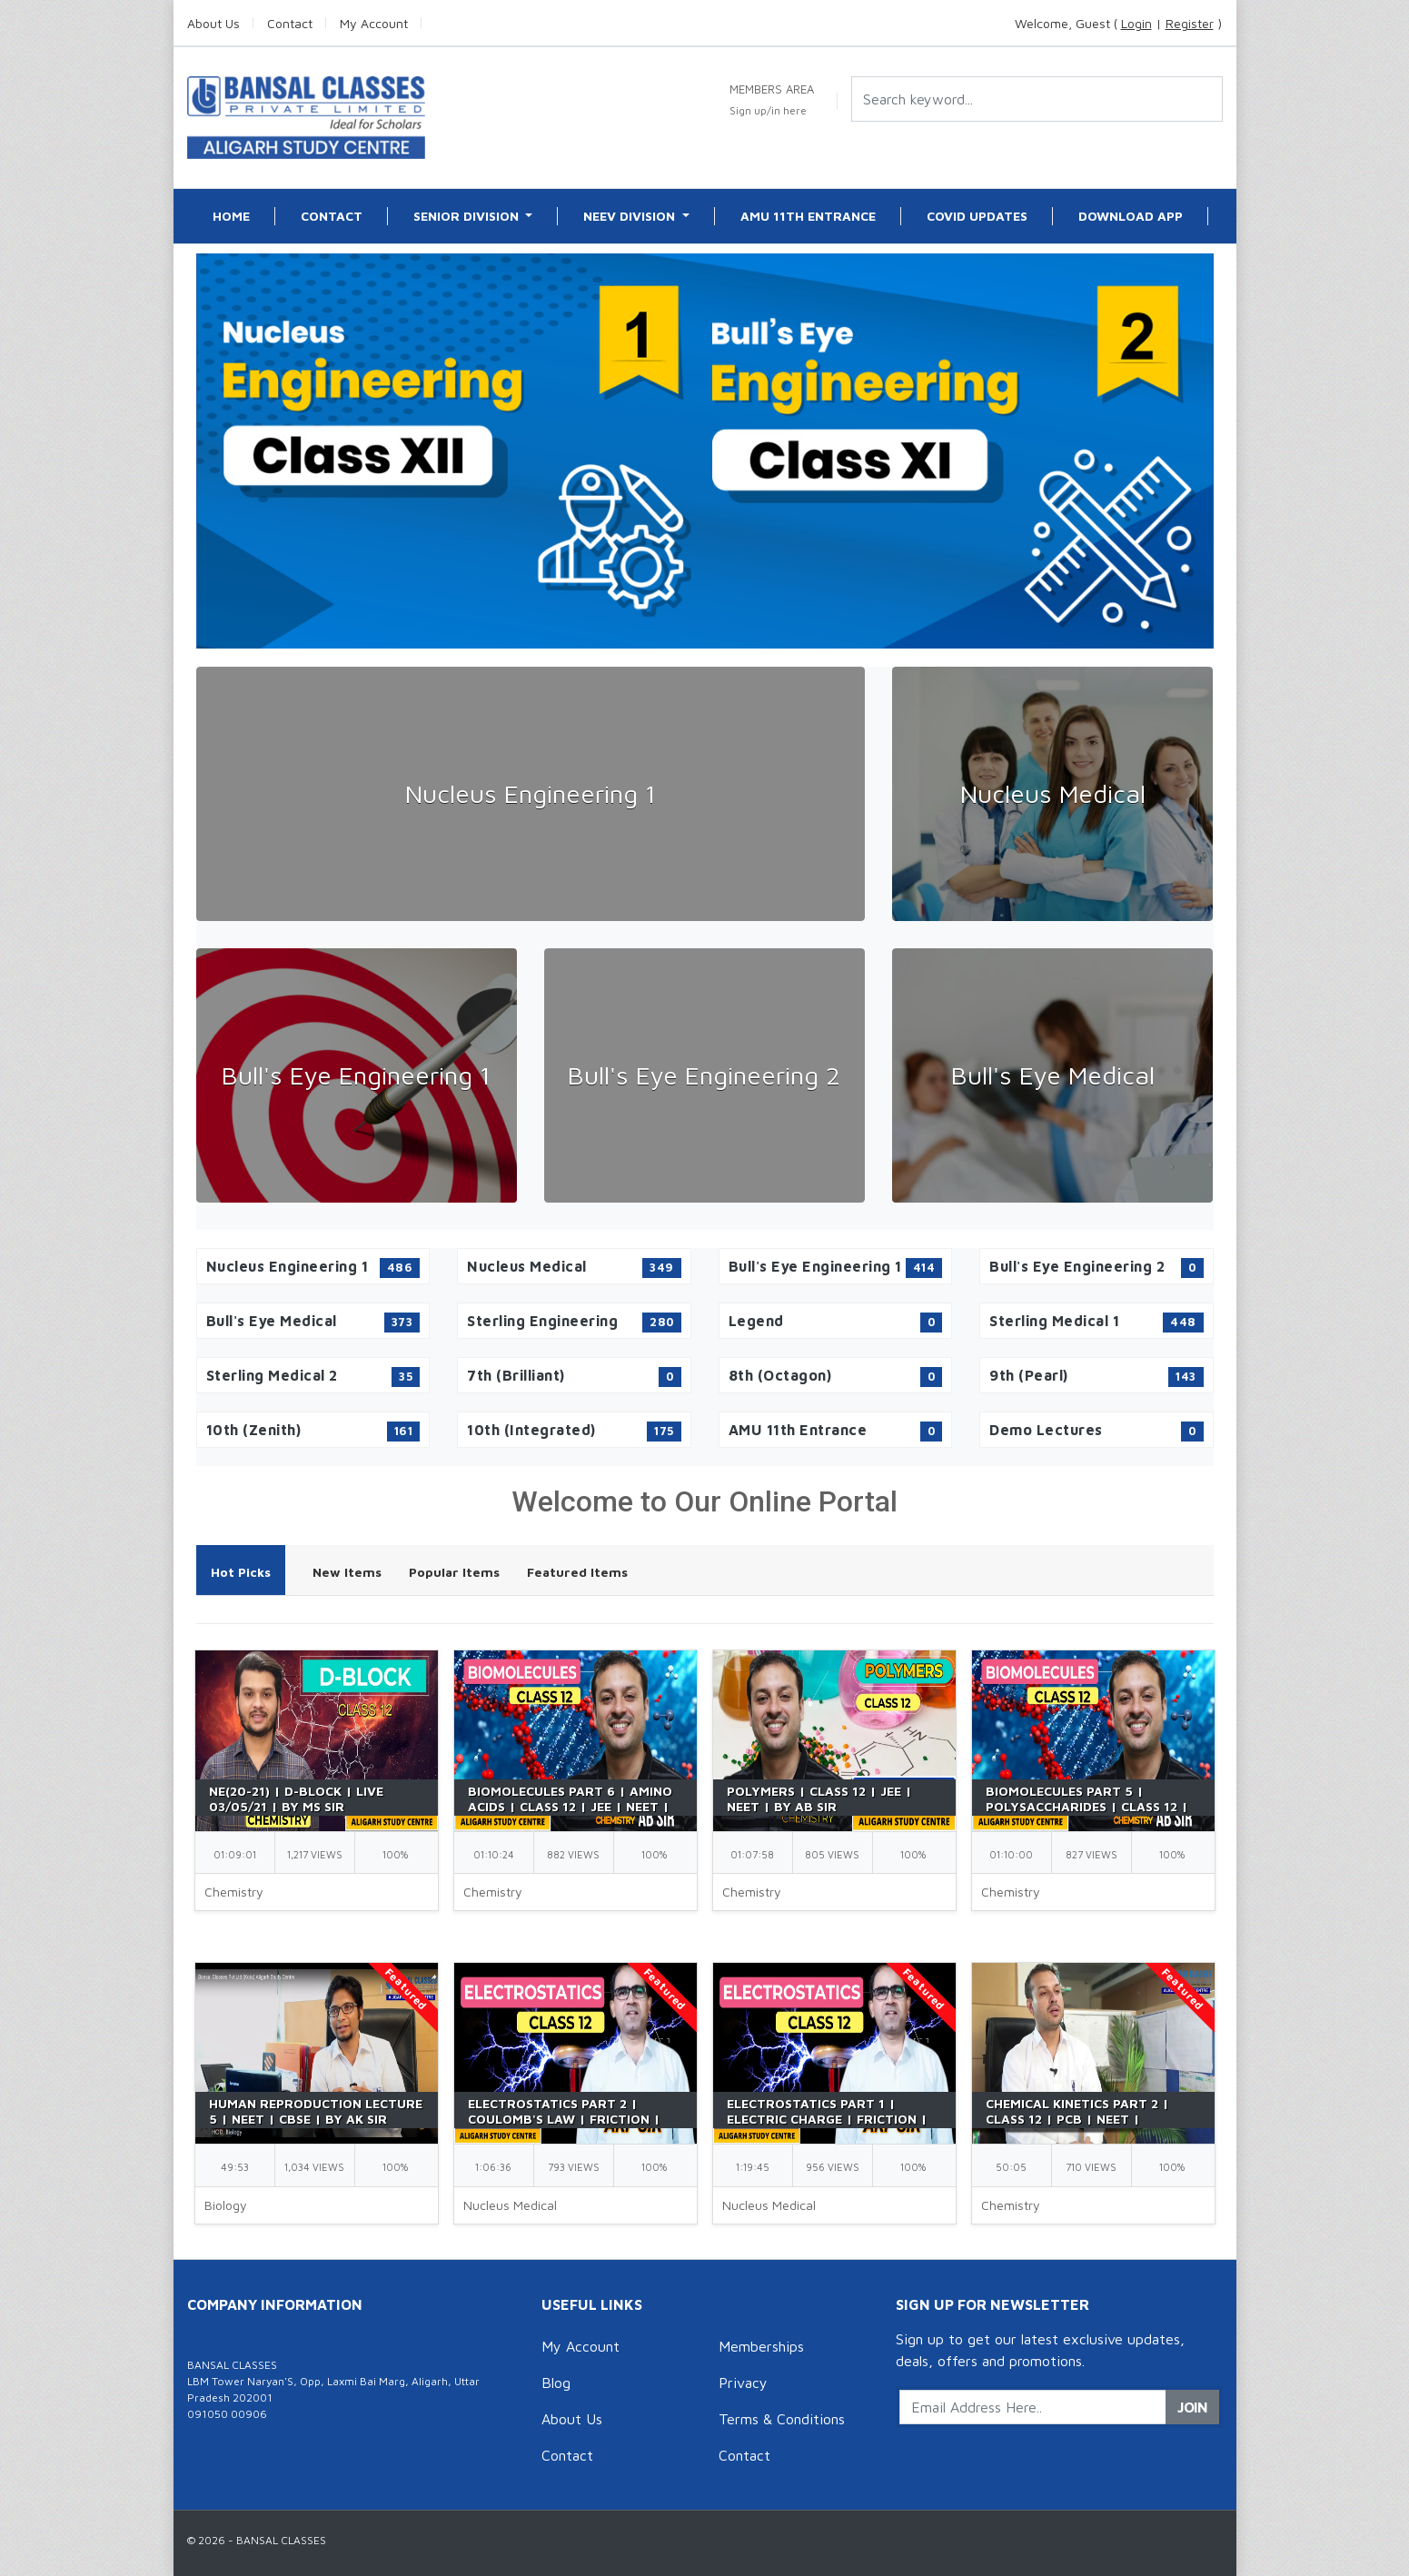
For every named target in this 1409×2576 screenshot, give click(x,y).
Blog (556, 2382)
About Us (571, 2419)
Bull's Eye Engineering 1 (356, 1075)
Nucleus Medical (1053, 793)
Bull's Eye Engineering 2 (704, 1075)
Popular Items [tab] (454, 1572)
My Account (580, 2346)
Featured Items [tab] (577, 1572)
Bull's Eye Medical (1053, 1075)
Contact (567, 2455)
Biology (225, 2205)
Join (1192, 2407)
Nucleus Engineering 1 (530, 793)
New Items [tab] (347, 1572)
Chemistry (233, 1891)
